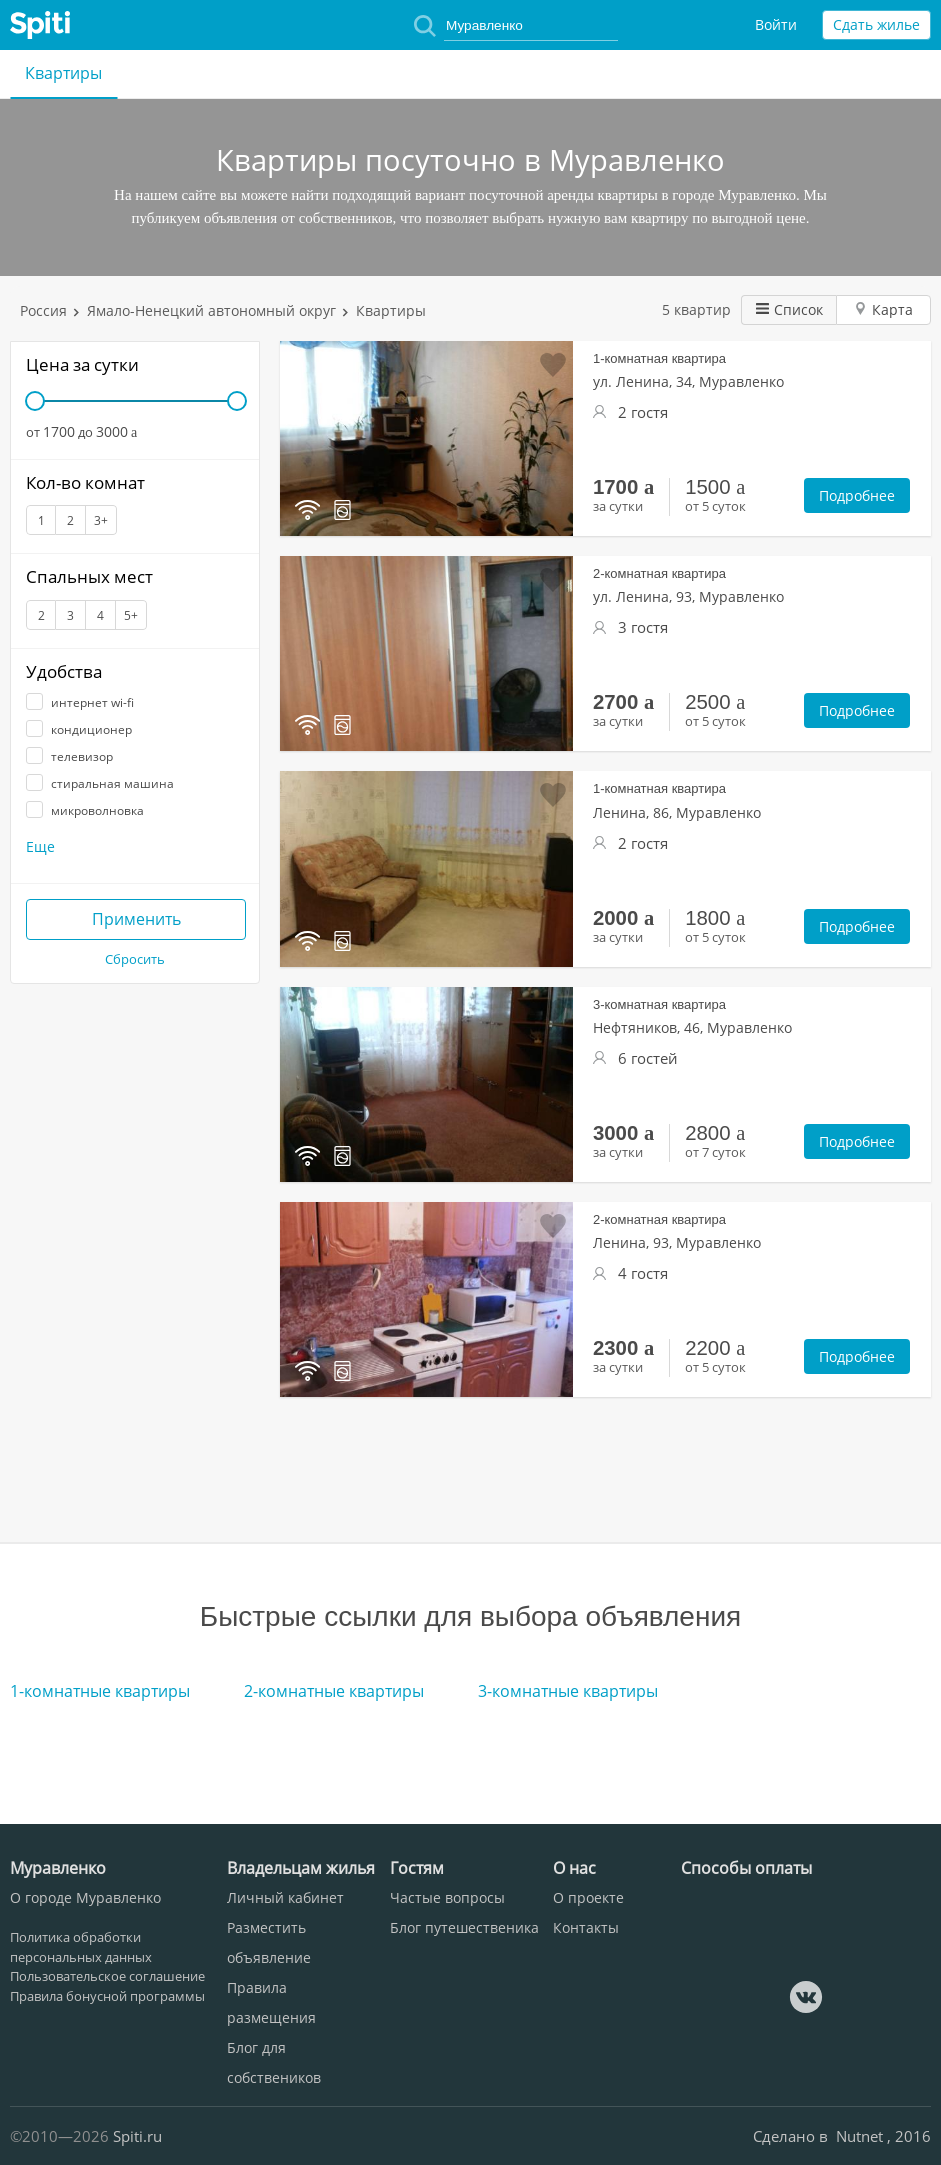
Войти (776, 24)
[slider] (35, 401)
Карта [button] (883, 309)
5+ (131, 615)
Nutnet (861, 2136)
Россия (43, 310)
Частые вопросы (447, 1897)
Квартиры (63, 73)
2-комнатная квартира (659, 573)
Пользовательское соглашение (107, 1976)
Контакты (586, 1927)
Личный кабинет (285, 1897)
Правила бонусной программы (107, 1996)
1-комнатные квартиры (100, 1691)
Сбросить (135, 959)
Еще (40, 846)
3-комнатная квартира (659, 1004)
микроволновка (85, 810)
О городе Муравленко (85, 1897)
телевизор (69, 756)
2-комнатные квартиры (334, 1691)
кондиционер (79, 729)
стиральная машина (100, 783)
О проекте (588, 1897)
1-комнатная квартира (659, 358)
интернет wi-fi (80, 702)
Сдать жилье (876, 24)
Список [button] (789, 309)
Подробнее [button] (857, 495)
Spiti (40, 25)
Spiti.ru (137, 2136)
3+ (101, 520)
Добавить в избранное (553, 365)
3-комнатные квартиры (568, 1691)
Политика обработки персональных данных (81, 1947)
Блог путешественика (464, 1927)
